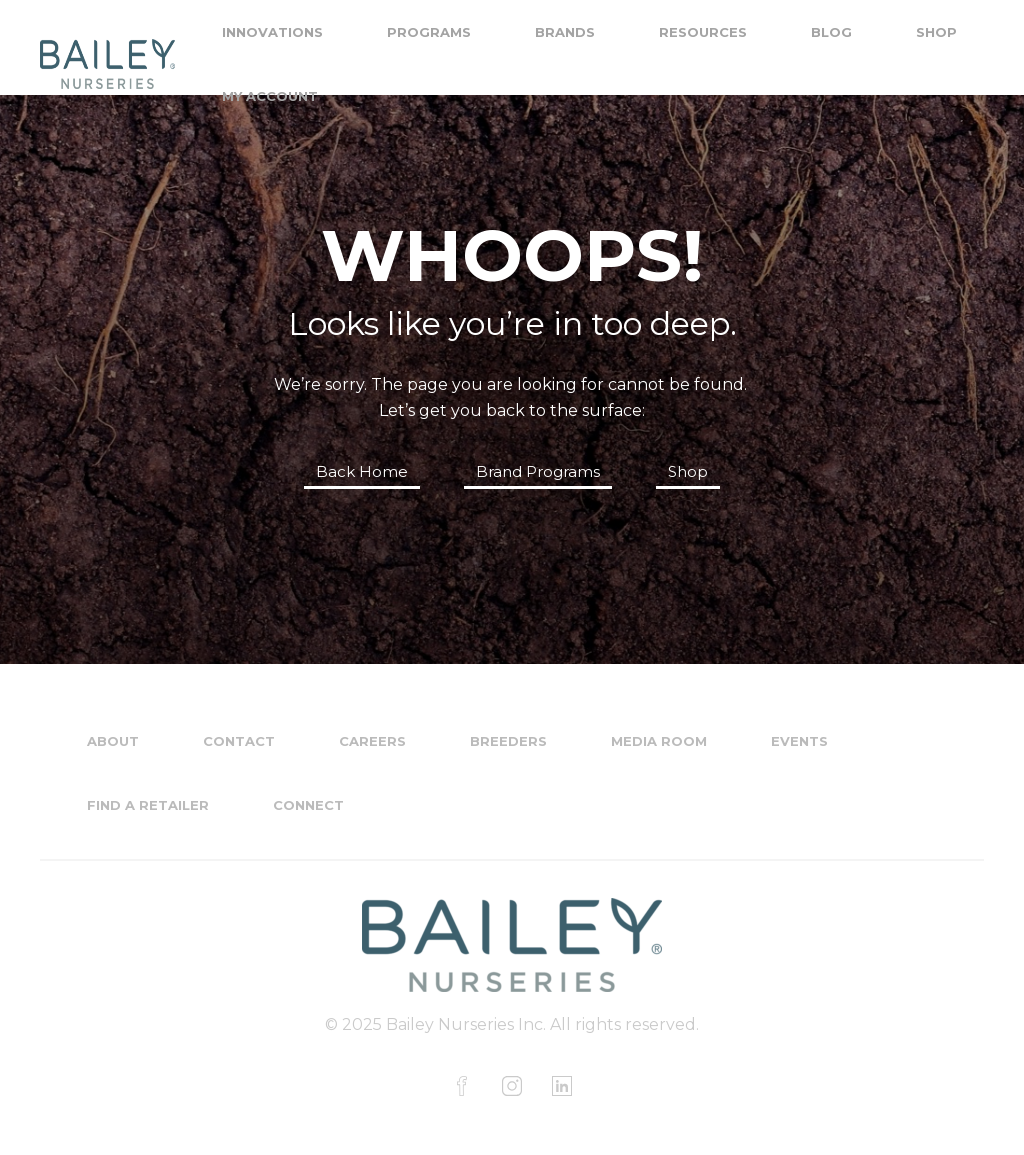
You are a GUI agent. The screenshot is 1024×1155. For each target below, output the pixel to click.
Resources (703, 32)
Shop (936, 32)
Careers (372, 741)
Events (799, 741)
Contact (239, 741)
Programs (429, 32)
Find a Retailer (148, 805)
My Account (270, 96)
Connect (308, 805)
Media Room (659, 741)
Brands (565, 32)
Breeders (508, 741)
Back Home (362, 471)
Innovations (272, 32)
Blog (831, 32)
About (113, 741)
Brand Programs (538, 471)
